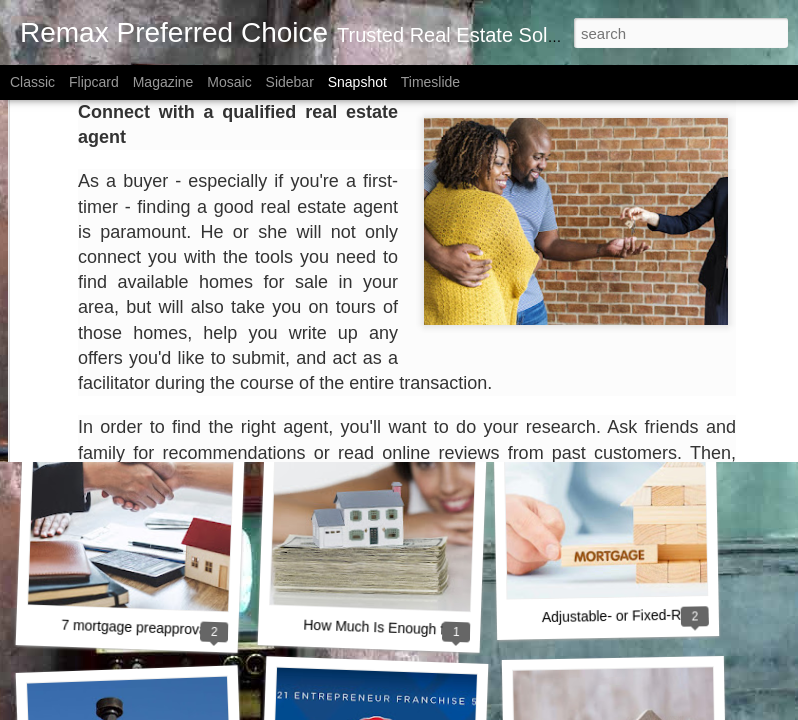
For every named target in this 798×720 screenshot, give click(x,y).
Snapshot (357, 82)
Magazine (163, 82)
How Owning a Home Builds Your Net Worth (204, 353)
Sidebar (290, 82)
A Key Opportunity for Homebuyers (411, 357)
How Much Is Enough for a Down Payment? (439, 629)
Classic (32, 82)
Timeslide (430, 82)
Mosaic (229, 82)
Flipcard (94, 82)
